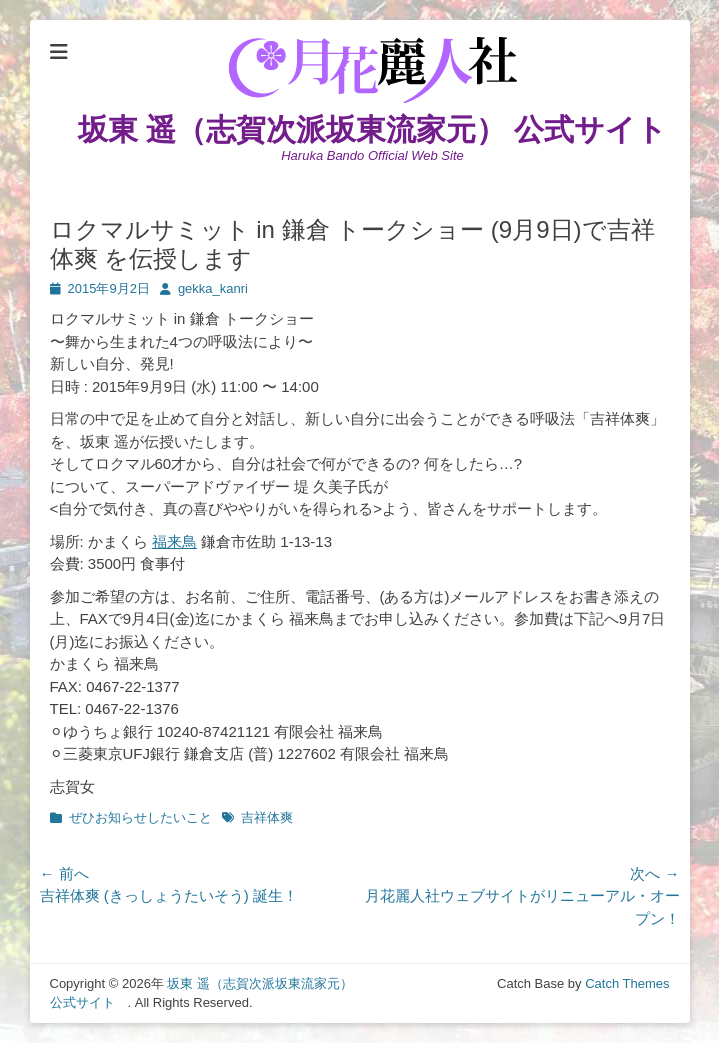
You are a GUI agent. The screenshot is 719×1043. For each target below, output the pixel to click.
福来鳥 (174, 541)
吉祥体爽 (267, 817)
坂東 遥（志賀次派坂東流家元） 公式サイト (388, 129)
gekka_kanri (213, 288)
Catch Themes (627, 983)
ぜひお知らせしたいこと (140, 817)
